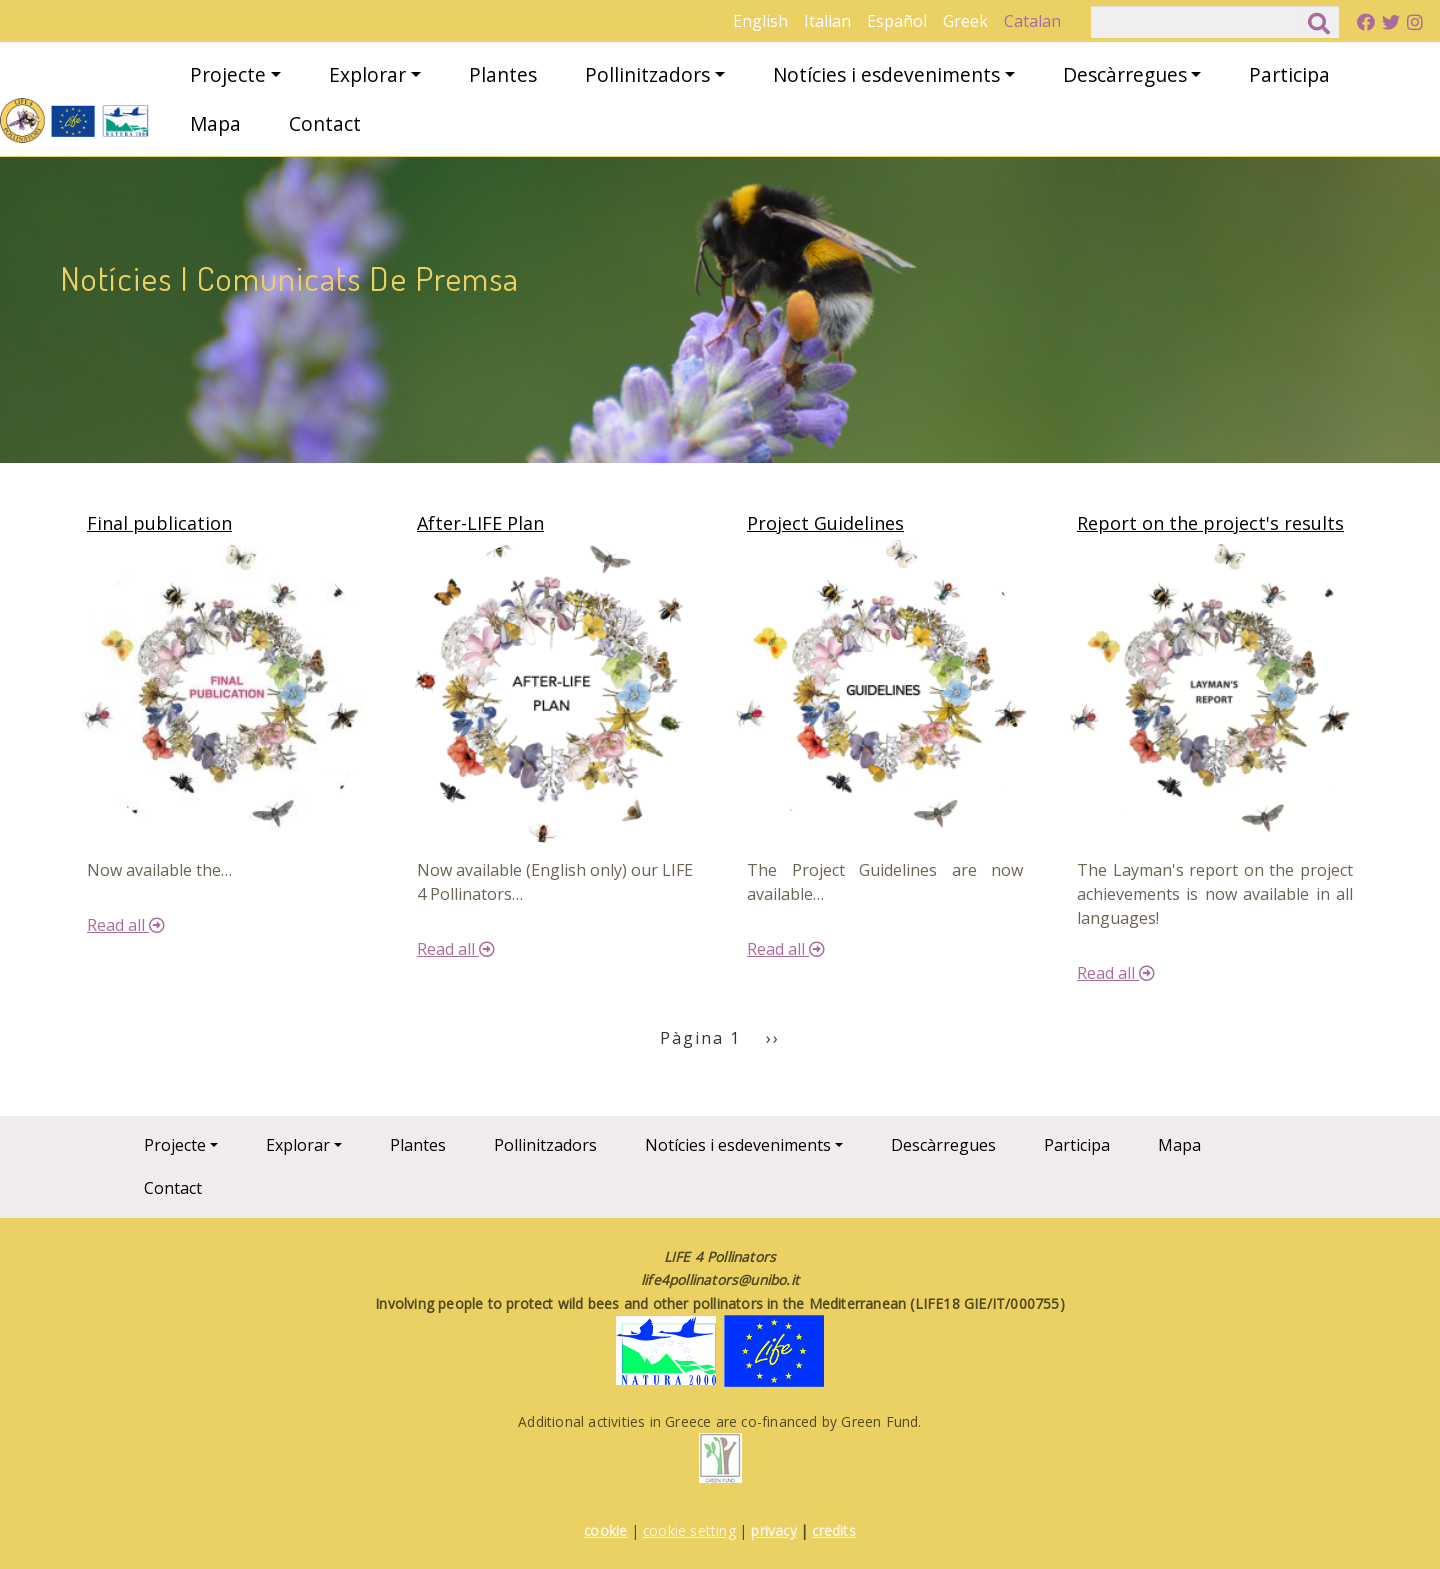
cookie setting (689, 1530)
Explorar (367, 74)
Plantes (503, 74)
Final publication (159, 523)
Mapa (215, 123)
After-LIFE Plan (480, 523)
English (760, 21)
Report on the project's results (1210, 523)
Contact (325, 123)
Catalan (1032, 21)
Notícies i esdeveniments (886, 74)
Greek (965, 21)
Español (897, 21)
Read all (126, 925)
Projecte (228, 74)
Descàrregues (1125, 74)
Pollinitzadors (647, 74)
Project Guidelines (825, 523)
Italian (827, 21)
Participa (1289, 74)
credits (833, 1530)
